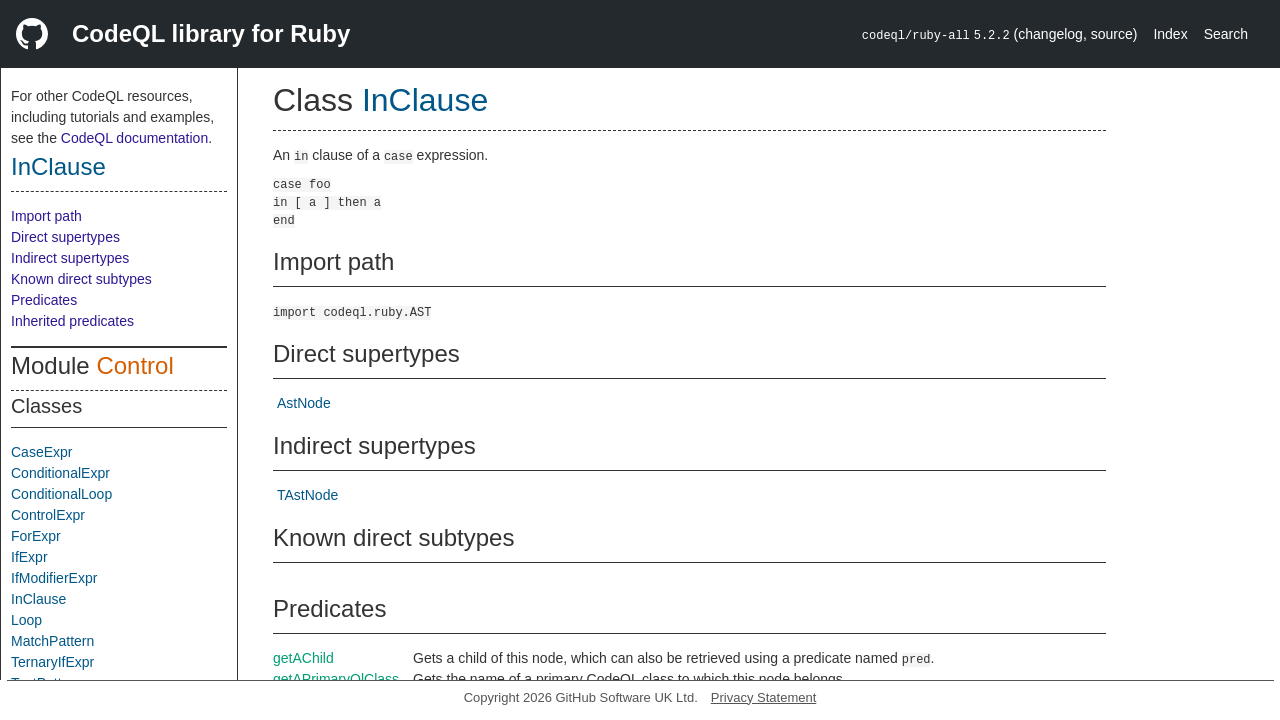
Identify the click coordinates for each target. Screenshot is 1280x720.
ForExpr (36, 536)
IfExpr (29, 557)
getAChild (303, 658)
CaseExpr (41, 452)
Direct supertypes (65, 237)
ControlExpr (48, 515)
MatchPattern (52, 641)
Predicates (44, 300)
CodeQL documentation (134, 138)
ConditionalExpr (60, 473)
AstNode (304, 403)
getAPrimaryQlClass (336, 679)
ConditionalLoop (61, 494)
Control (134, 365)
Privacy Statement (764, 697)
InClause (58, 166)
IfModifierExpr (54, 578)
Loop (26, 620)
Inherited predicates (72, 321)
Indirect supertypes (70, 258)
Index (1170, 34)
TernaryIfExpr (52, 662)
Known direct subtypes (81, 279)
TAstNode (307, 495)
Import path (46, 216)
